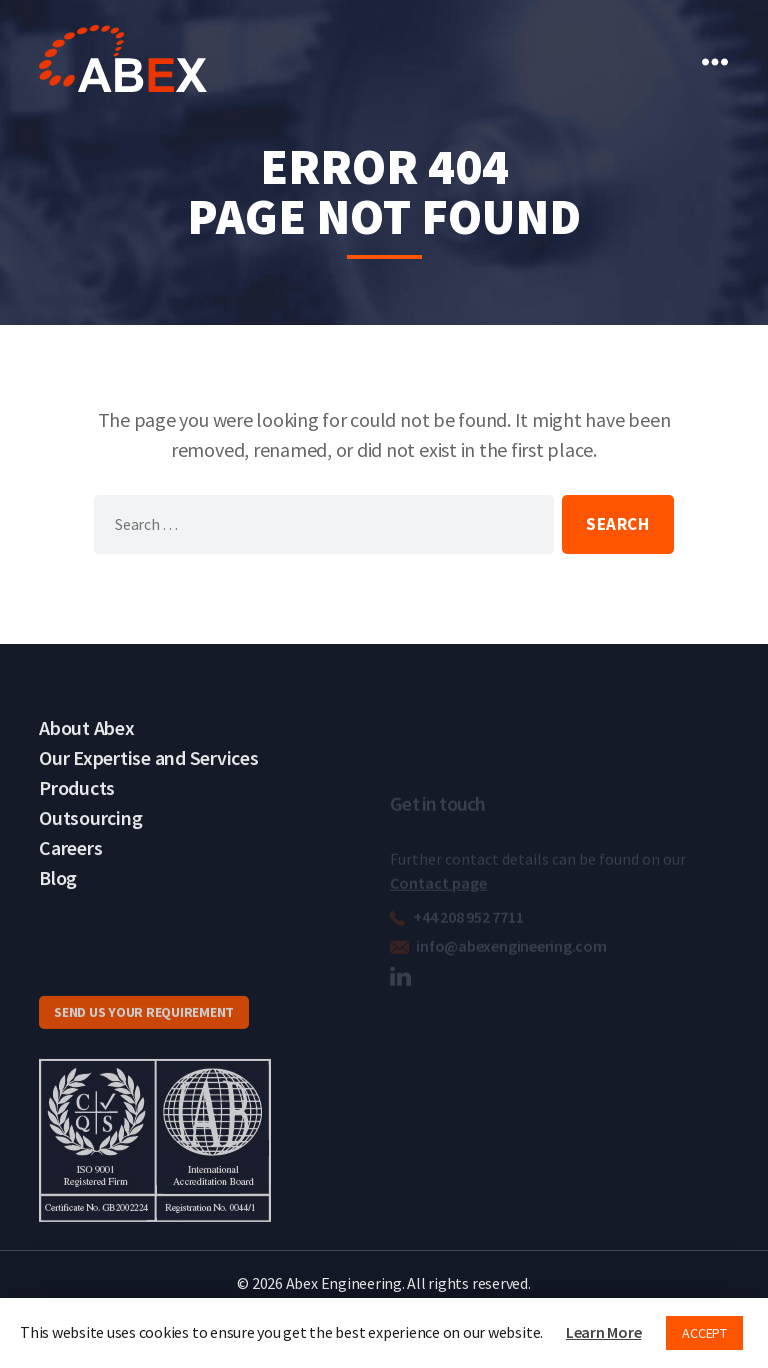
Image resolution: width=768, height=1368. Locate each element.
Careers (70, 864)
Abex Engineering (344, 1284)
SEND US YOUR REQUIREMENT (144, 1032)
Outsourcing (90, 834)
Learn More (604, 1332)
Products (77, 804)
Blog (58, 894)
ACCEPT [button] (704, 1333)
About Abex (87, 744)
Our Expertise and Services (149, 774)
